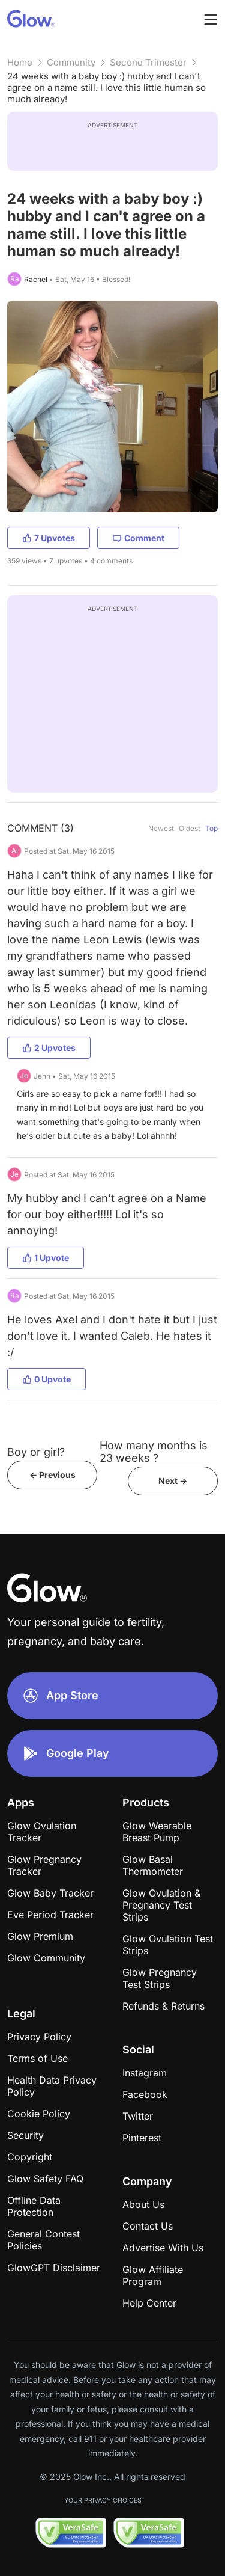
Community (71, 62)
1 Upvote (45, 1258)
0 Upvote (46, 1379)
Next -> (172, 1481)
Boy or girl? (36, 1452)
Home (19, 62)
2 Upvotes (49, 1048)
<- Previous (52, 1475)
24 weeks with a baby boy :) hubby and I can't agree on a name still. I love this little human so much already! (106, 87)
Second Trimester (148, 62)
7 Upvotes (48, 538)
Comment (138, 538)
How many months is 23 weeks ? (154, 1451)
